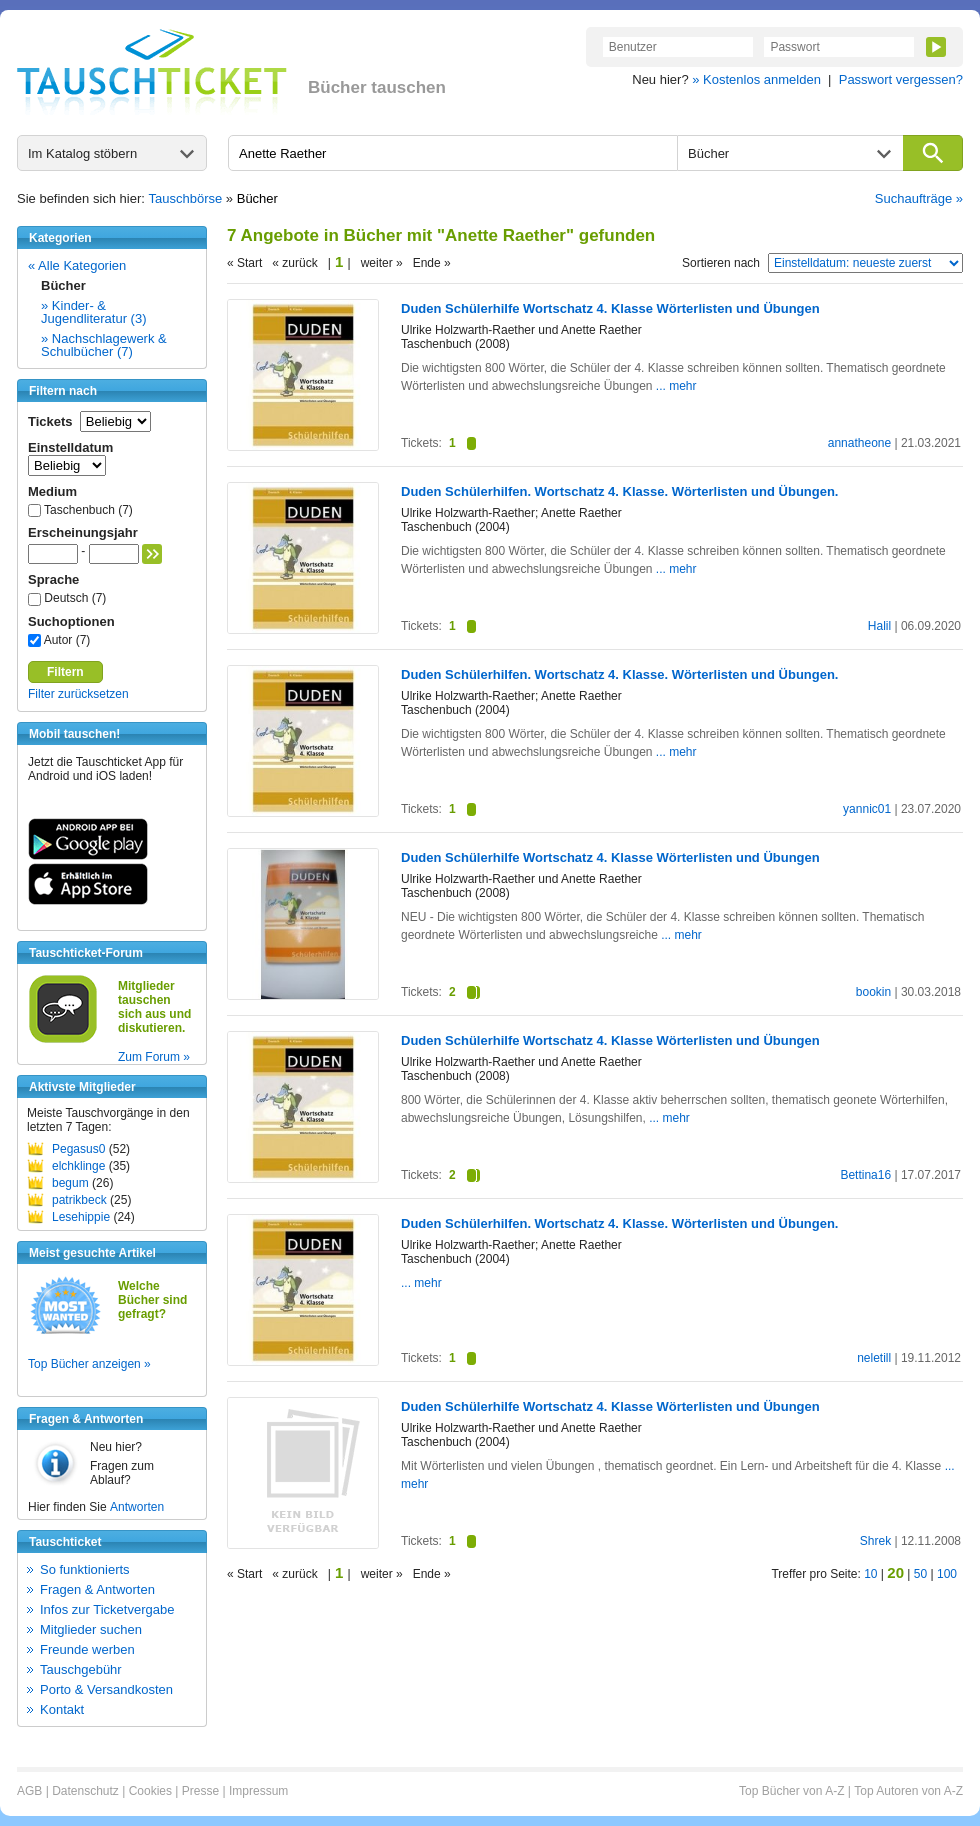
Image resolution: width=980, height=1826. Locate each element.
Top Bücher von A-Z (791, 1791)
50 (920, 1574)
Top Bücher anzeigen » (89, 1364)
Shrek (875, 1541)
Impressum (258, 1791)
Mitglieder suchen (91, 1629)
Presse (200, 1791)
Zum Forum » (154, 1057)
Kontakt (62, 1709)
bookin (873, 992)
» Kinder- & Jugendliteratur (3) (94, 312)
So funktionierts (85, 1569)
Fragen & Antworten (97, 1589)
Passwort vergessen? (901, 79)
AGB (29, 1791)
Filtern (65, 672)
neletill (874, 1358)
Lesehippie (81, 1217)
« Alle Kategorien (77, 265)
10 (870, 1574)
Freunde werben (87, 1649)
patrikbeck (79, 1200)
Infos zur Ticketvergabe (107, 1609)
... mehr (676, 386)
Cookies (150, 1791)
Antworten (137, 1507)
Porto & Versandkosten (106, 1689)
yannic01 (867, 809)
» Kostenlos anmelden (756, 79)
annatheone (859, 443)
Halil (879, 626)
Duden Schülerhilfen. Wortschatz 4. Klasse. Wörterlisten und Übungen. (619, 491)
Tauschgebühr (81, 1669)
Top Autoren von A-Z (908, 1791)
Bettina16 (865, 1175)
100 (947, 1574)
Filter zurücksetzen (78, 694)
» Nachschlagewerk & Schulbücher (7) (104, 345)
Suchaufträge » (919, 198)
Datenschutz (85, 1791)
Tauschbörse (186, 198)
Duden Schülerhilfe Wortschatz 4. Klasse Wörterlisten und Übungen (610, 308)
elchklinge (78, 1166)
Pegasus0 (78, 1149)
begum (70, 1183)
